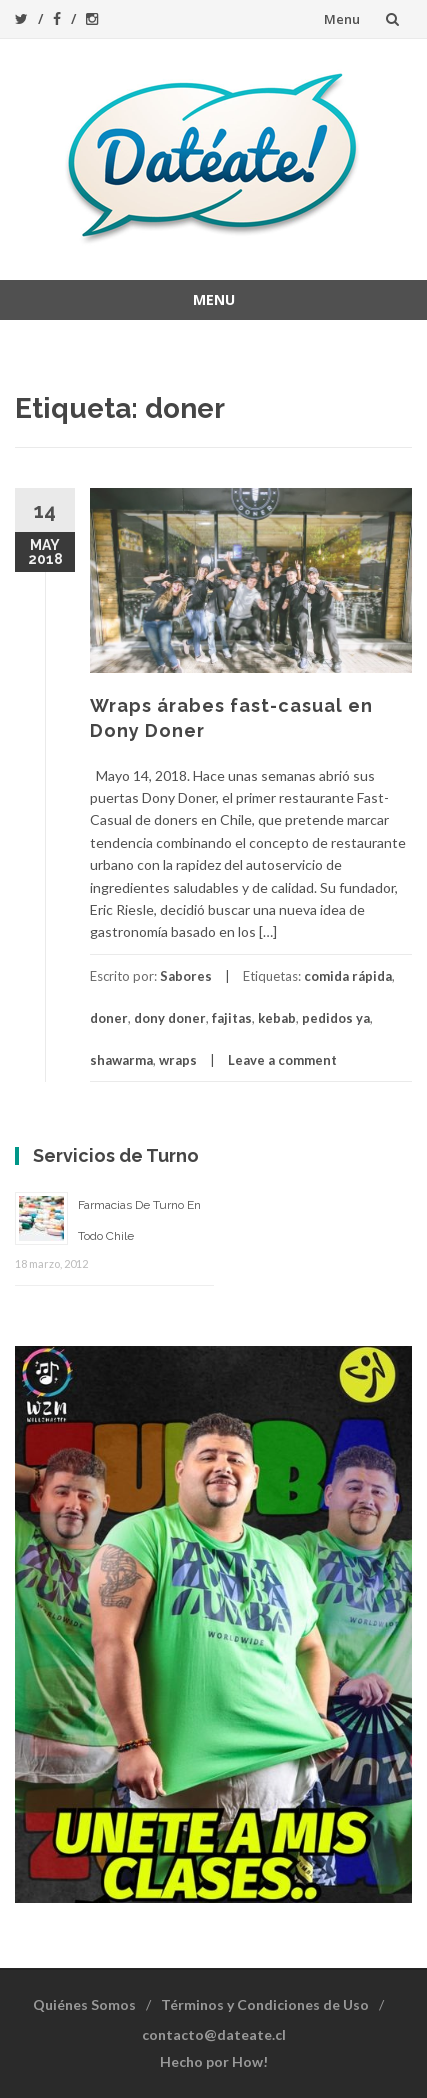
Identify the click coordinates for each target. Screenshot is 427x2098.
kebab (277, 1018)
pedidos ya (336, 1018)
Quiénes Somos (84, 2004)
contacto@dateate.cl (214, 2034)
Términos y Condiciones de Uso (265, 2004)
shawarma (121, 1060)
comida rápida (348, 976)
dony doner (170, 1018)
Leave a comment (282, 1060)
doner (109, 1018)
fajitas (232, 1018)
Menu (342, 19)
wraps (178, 1060)
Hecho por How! (214, 2061)
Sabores (186, 976)
